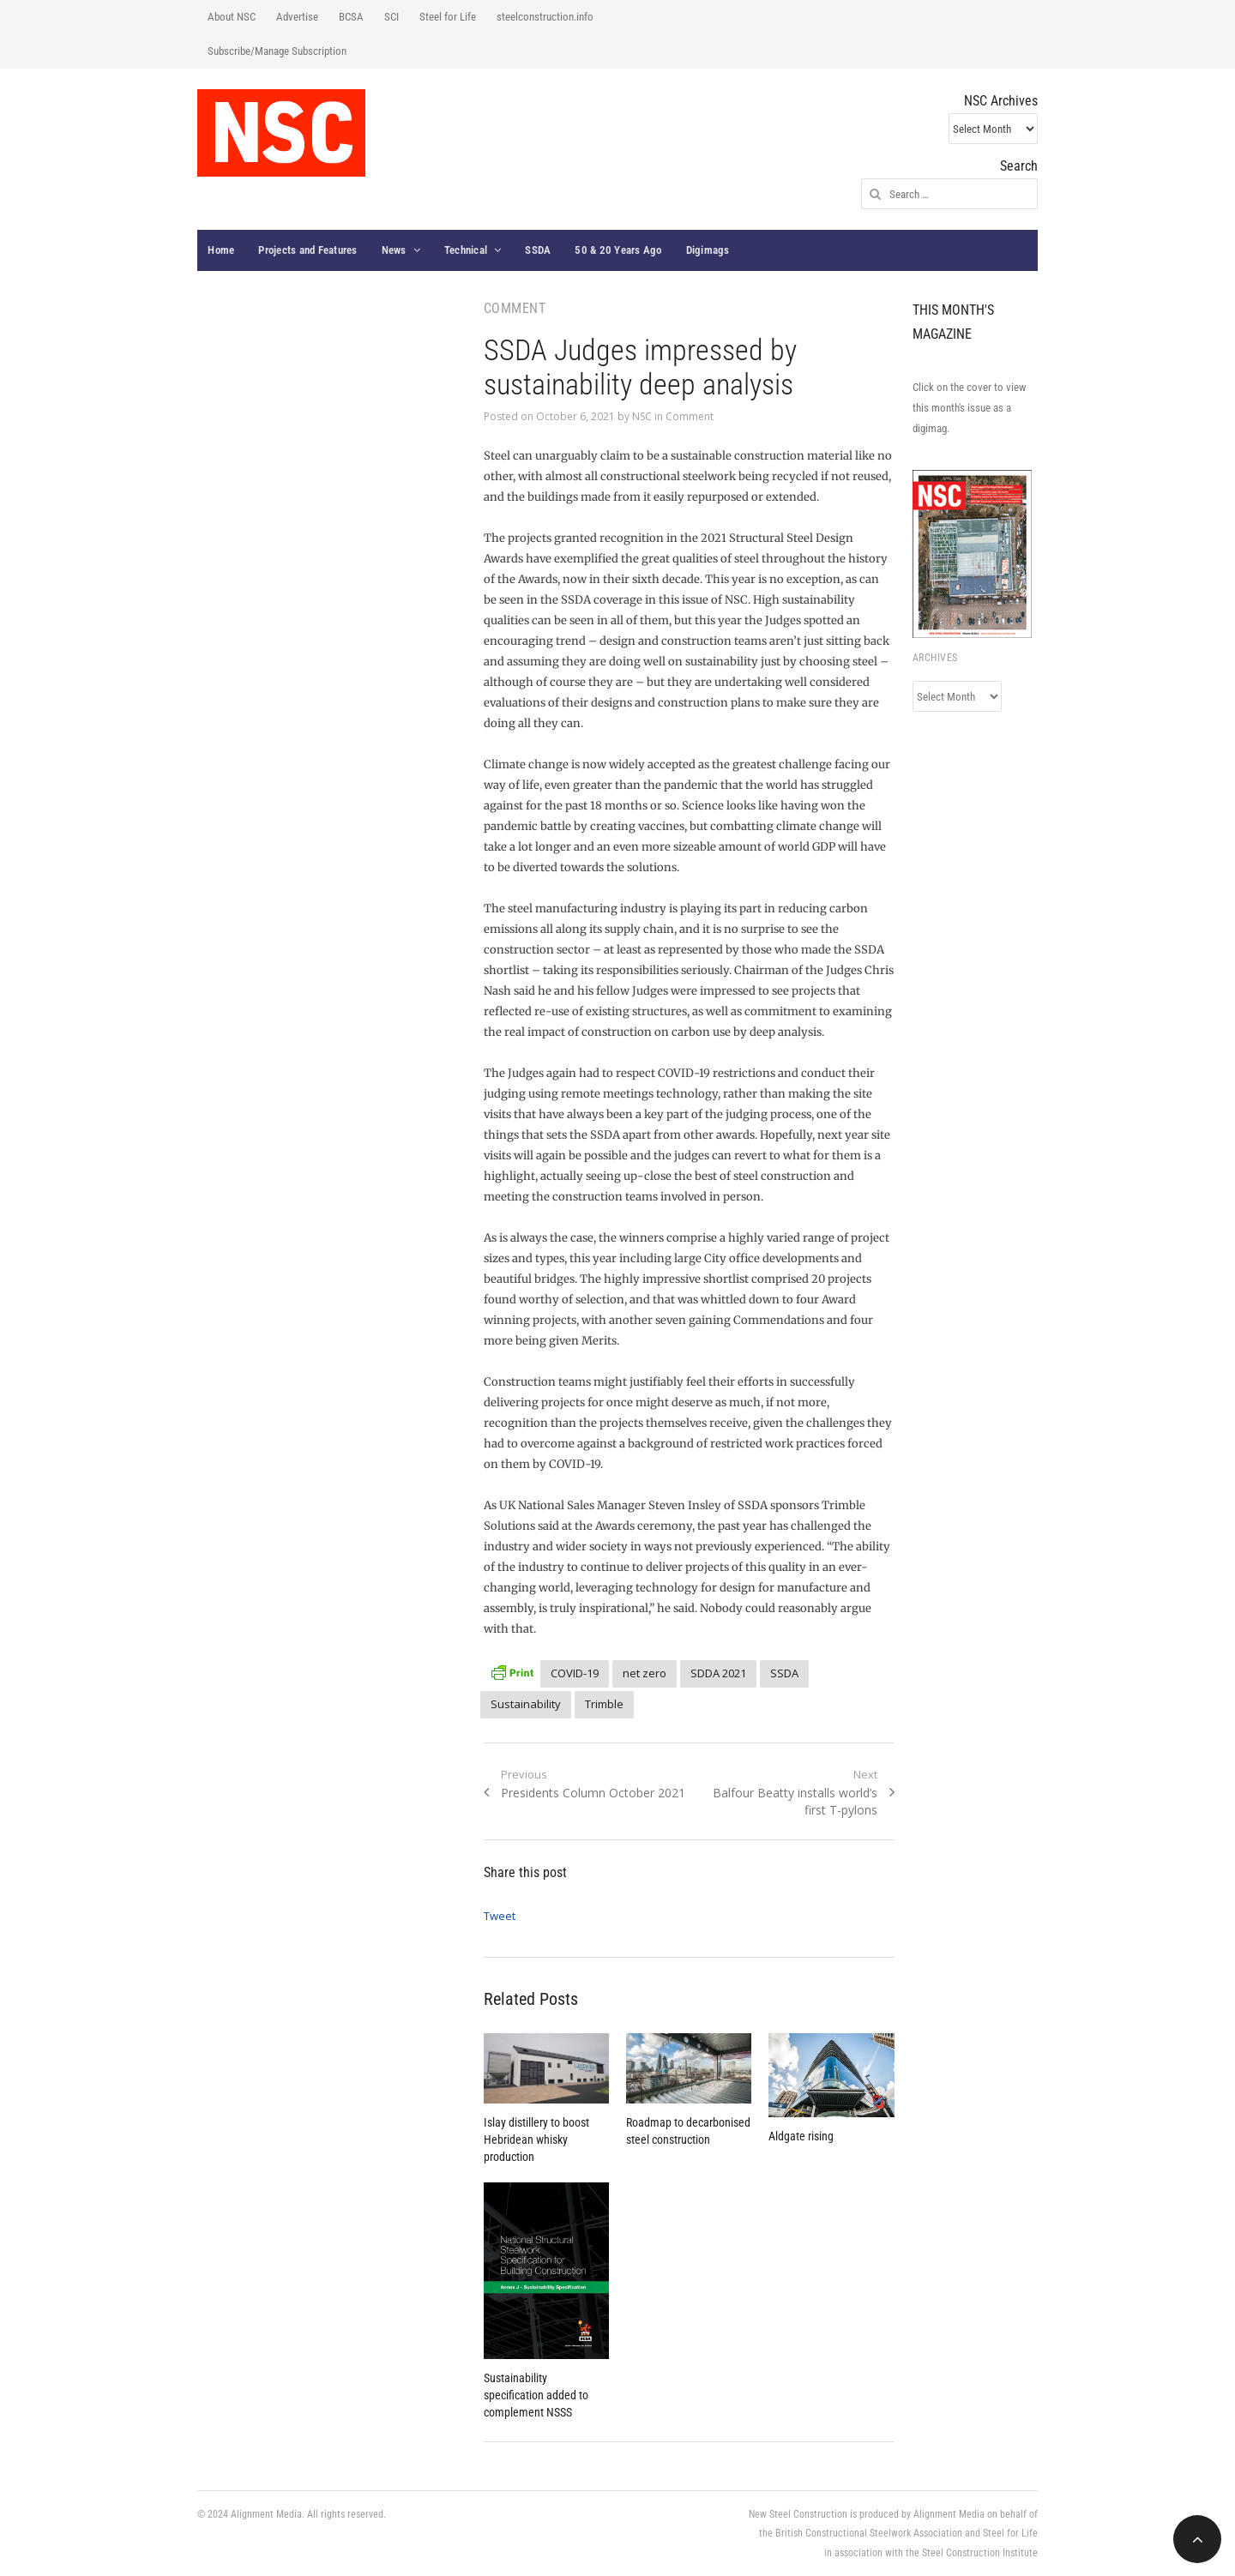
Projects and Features (307, 250)
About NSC (232, 16)
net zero (644, 1673)
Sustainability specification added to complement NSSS (536, 2395)
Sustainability (526, 1704)
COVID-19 (575, 1673)
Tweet (499, 1915)
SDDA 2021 (718, 1673)
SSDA (538, 250)
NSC (642, 416)
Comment (690, 416)
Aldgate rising (801, 2136)
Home (221, 250)
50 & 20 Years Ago (618, 250)
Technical (465, 250)
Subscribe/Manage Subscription (277, 51)
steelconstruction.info (545, 16)
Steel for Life (447, 16)
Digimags (708, 250)
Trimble (604, 1704)
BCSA (351, 16)
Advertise (297, 16)
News (394, 250)
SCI (391, 16)
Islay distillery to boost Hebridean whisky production (536, 2140)
